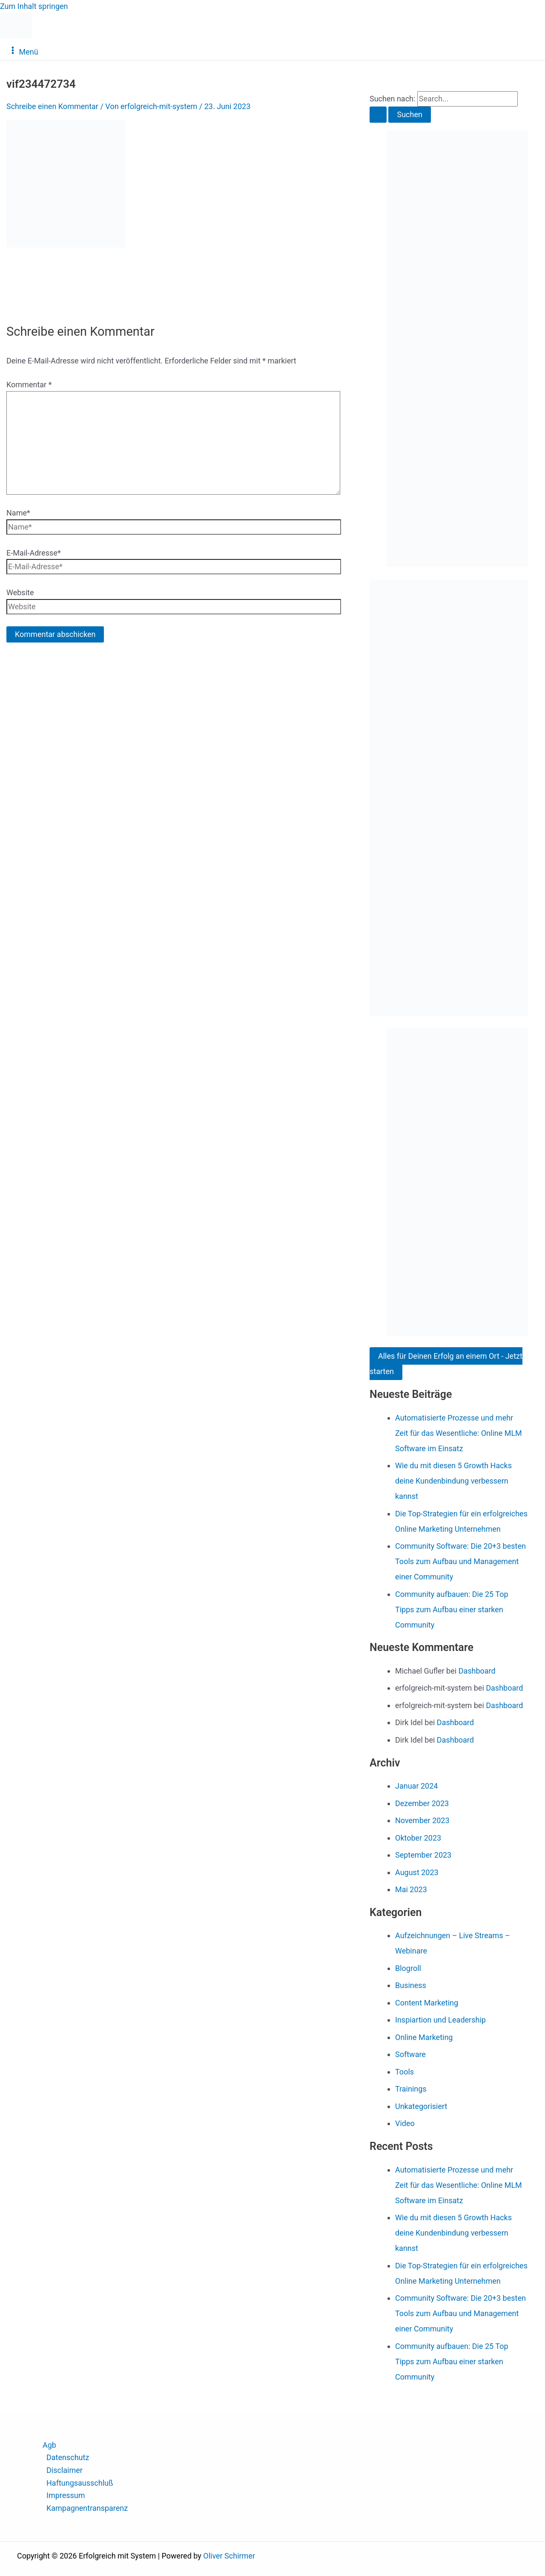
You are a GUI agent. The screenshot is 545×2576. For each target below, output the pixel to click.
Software (410, 2054)
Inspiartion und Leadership (440, 2019)
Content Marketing (426, 2002)
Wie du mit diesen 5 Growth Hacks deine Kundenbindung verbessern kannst (453, 1481)
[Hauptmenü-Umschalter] (23, 51)
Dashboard (477, 1670)
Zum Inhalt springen (34, 6)
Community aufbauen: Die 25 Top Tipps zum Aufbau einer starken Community (451, 1609)
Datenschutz (67, 2457)
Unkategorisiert (421, 2106)
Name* (18, 512)
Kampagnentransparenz (87, 2508)
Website (20, 592)
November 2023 (422, 1820)
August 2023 (417, 1872)
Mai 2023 (411, 1889)
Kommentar (29, 384)
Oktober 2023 (418, 1837)
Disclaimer (64, 2470)
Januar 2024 (416, 1785)
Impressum (65, 2495)
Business (410, 1985)
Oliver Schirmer (229, 2555)
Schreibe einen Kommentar (52, 106)
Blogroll (408, 1968)
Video (405, 2123)
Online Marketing (424, 2037)
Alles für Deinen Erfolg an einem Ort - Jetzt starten (446, 1363)
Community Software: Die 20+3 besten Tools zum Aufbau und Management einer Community (460, 1561)
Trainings (411, 2088)
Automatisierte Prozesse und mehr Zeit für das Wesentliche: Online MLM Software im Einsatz (458, 1433)
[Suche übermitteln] (378, 115)
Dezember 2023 (422, 1803)
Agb (49, 2445)
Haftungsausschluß (79, 2482)
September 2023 (423, 1854)
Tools (404, 2071)
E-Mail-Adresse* (33, 552)
